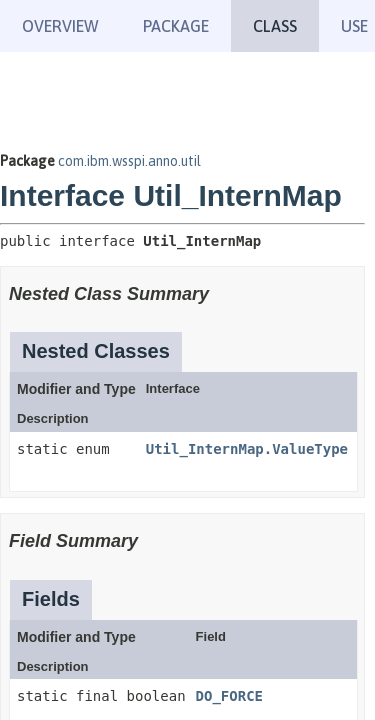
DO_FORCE (229, 696)
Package (176, 26)
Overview (60, 26)
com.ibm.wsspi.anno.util (129, 161)
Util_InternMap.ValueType (247, 449)
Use (354, 26)
